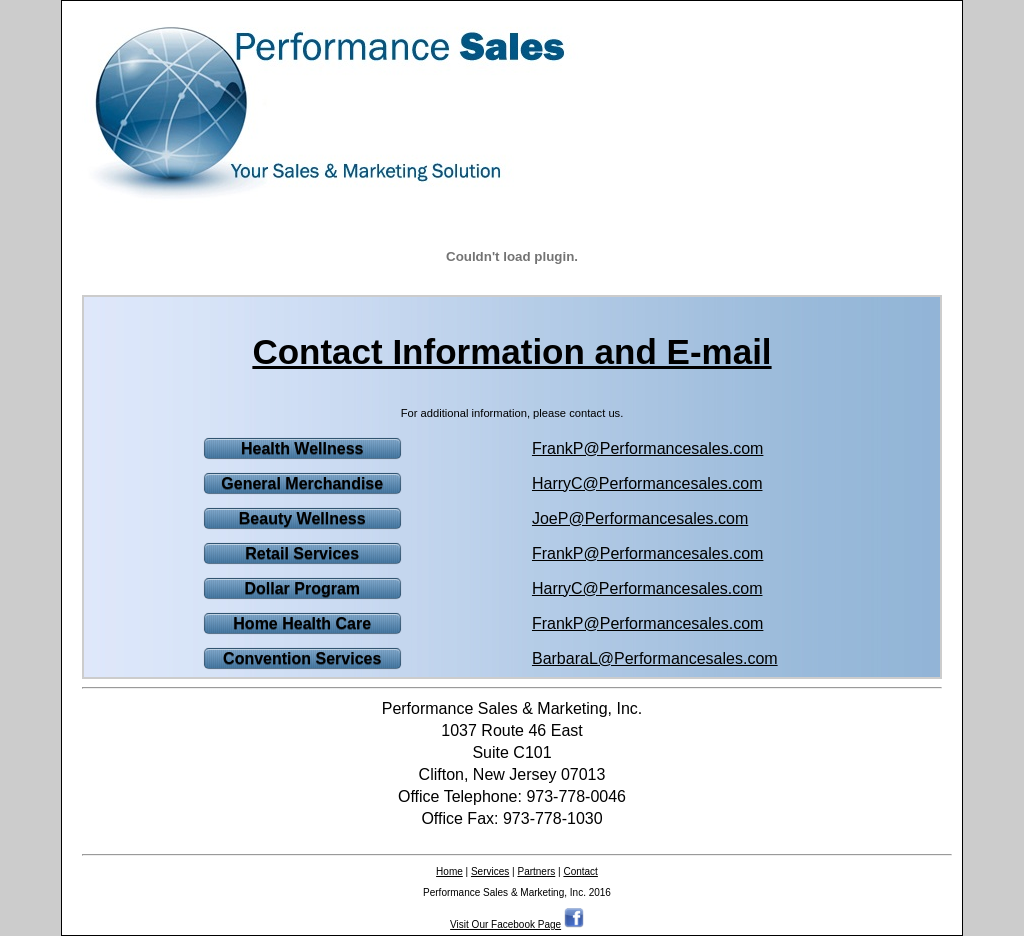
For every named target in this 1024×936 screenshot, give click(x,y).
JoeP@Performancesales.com (640, 518)
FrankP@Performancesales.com (647, 448)
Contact (580, 871)
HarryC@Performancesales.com (647, 483)
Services (490, 871)
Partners (536, 871)
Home (449, 871)
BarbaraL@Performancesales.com (655, 658)
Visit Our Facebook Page (505, 924)
